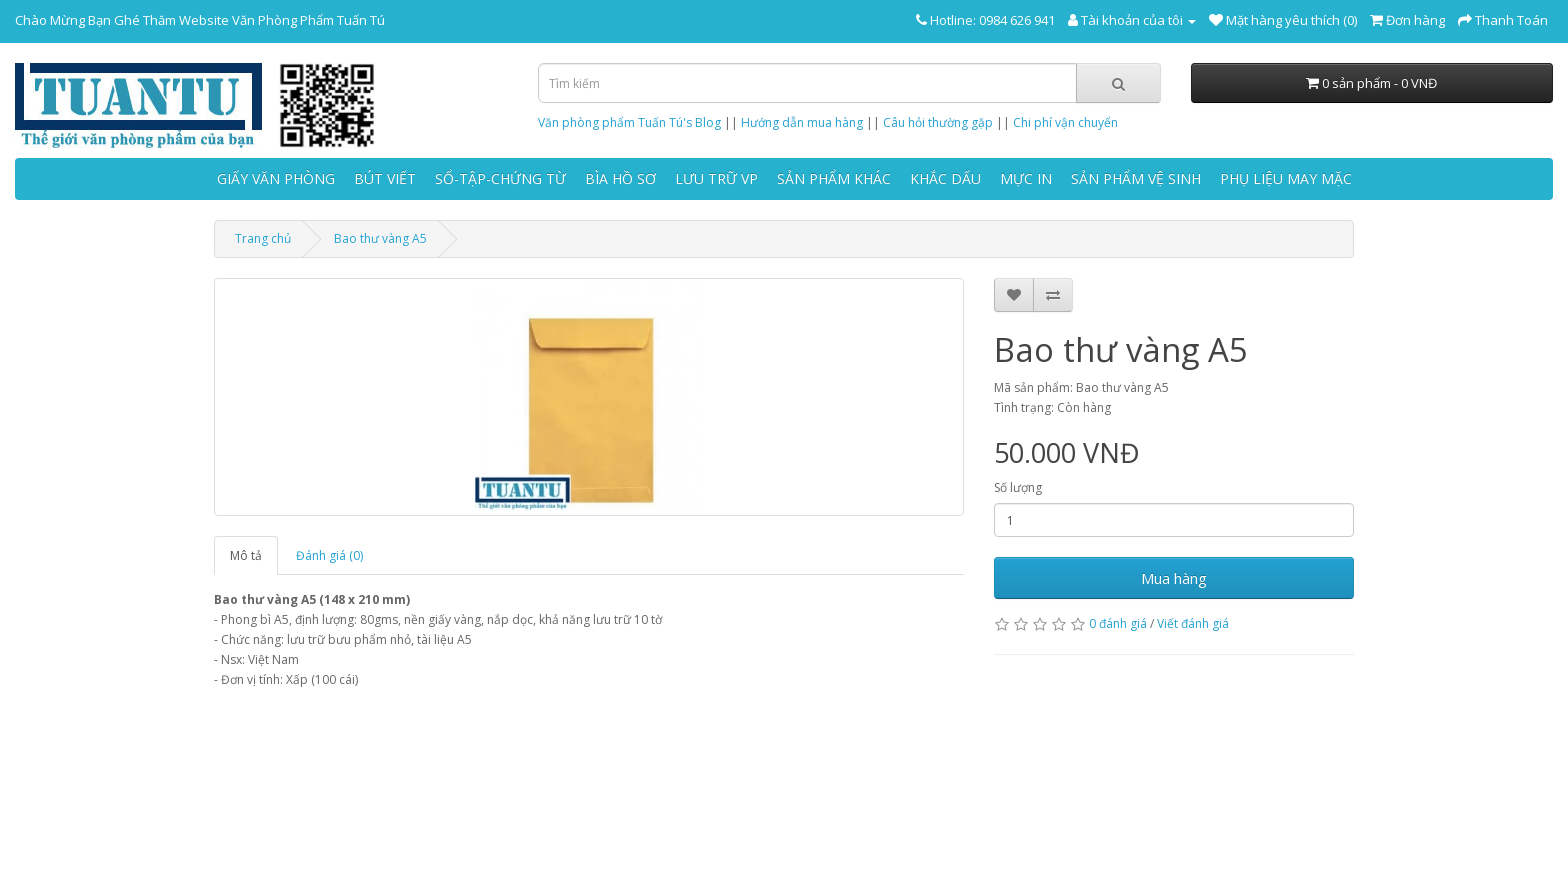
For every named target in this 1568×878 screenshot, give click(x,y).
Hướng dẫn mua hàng (802, 122)
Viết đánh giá (1193, 623)
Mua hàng (1174, 578)
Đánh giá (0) (329, 555)
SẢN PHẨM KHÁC (834, 178)
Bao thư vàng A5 (380, 238)
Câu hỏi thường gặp (938, 122)
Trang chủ (263, 238)
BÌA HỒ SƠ (620, 178)
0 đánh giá (1118, 623)
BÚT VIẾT (385, 178)
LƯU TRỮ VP (716, 178)
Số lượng (1018, 487)
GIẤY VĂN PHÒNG (276, 178)
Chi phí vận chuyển (1065, 122)
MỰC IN (1026, 178)
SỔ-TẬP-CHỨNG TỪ (500, 178)
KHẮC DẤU (945, 178)
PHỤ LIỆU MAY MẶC (1286, 178)
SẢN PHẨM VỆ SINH (1136, 178)
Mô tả (246, 555)
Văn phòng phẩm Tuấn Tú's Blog (629, 122)
